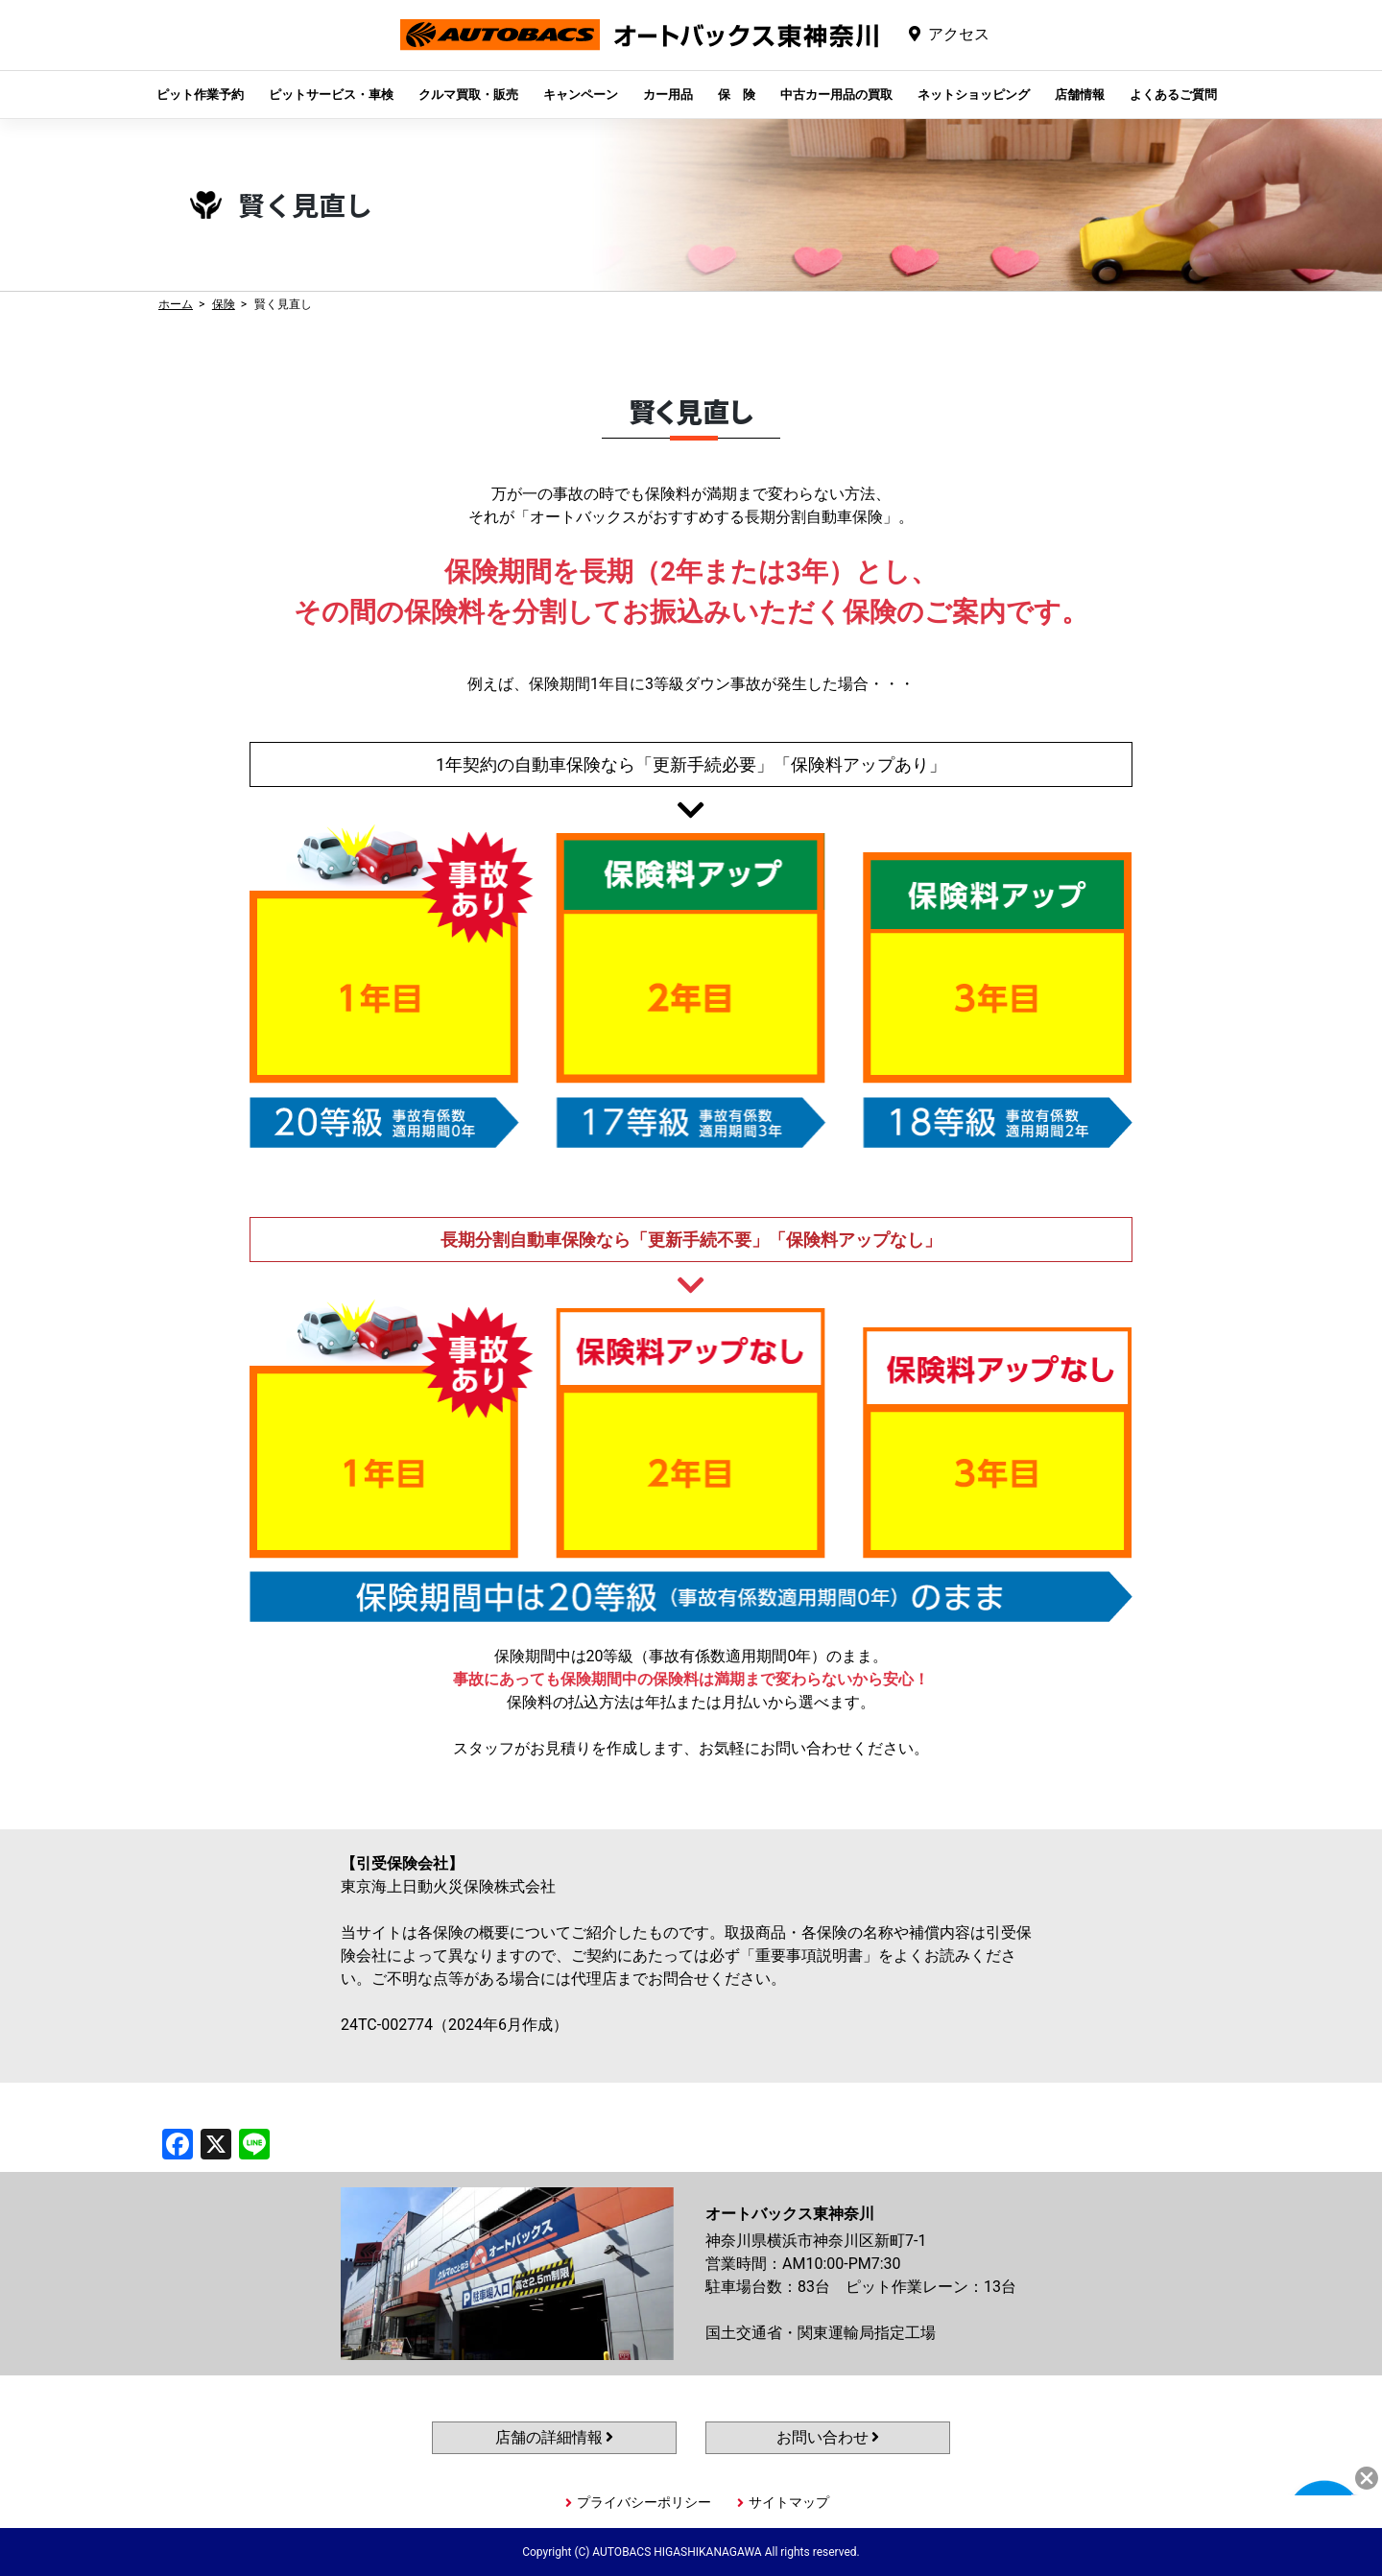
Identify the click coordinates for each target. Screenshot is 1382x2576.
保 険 (736, 94)
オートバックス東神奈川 (639, 49)
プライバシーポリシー (644, 2502)
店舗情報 (1080, 94)
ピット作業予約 (200, 94)
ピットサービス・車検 (331, 94)
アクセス (958, 34)
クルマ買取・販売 (468, 94)
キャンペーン (580, 94)
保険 (223, 304)
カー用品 (668, 94)
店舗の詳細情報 (554, 2437)
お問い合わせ (828, 2437)
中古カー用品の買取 (836, 94)
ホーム (175, 304)
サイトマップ (789, 2502)
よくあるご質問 (1173, 94)
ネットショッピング (973, 94)
